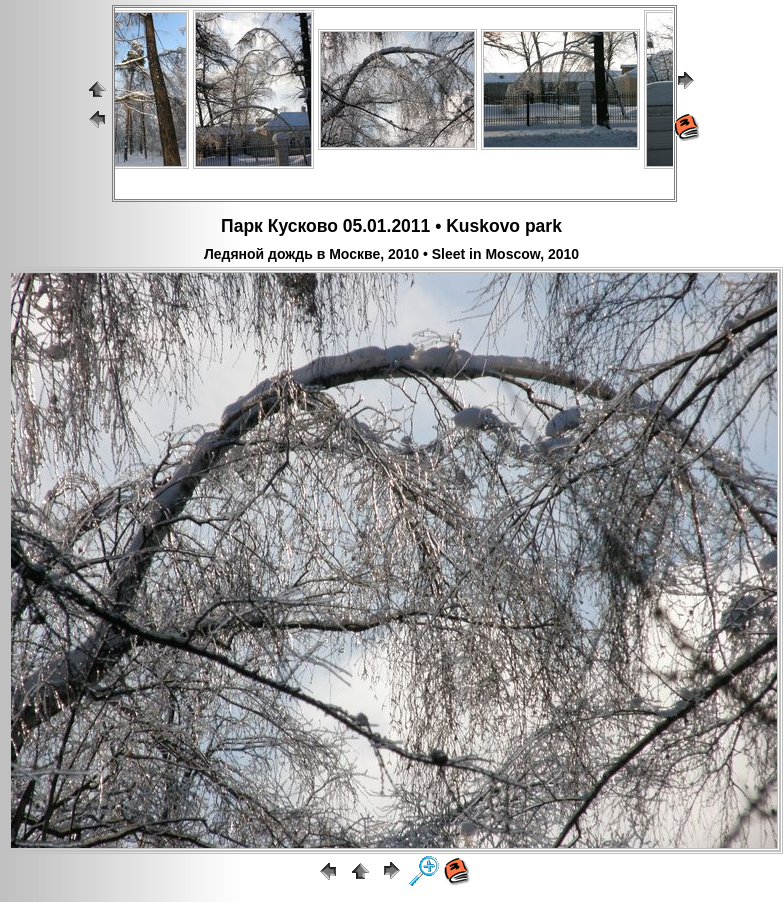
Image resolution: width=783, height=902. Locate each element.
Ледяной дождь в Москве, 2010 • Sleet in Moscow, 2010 (391, 254)
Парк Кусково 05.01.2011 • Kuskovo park (391, 226)
